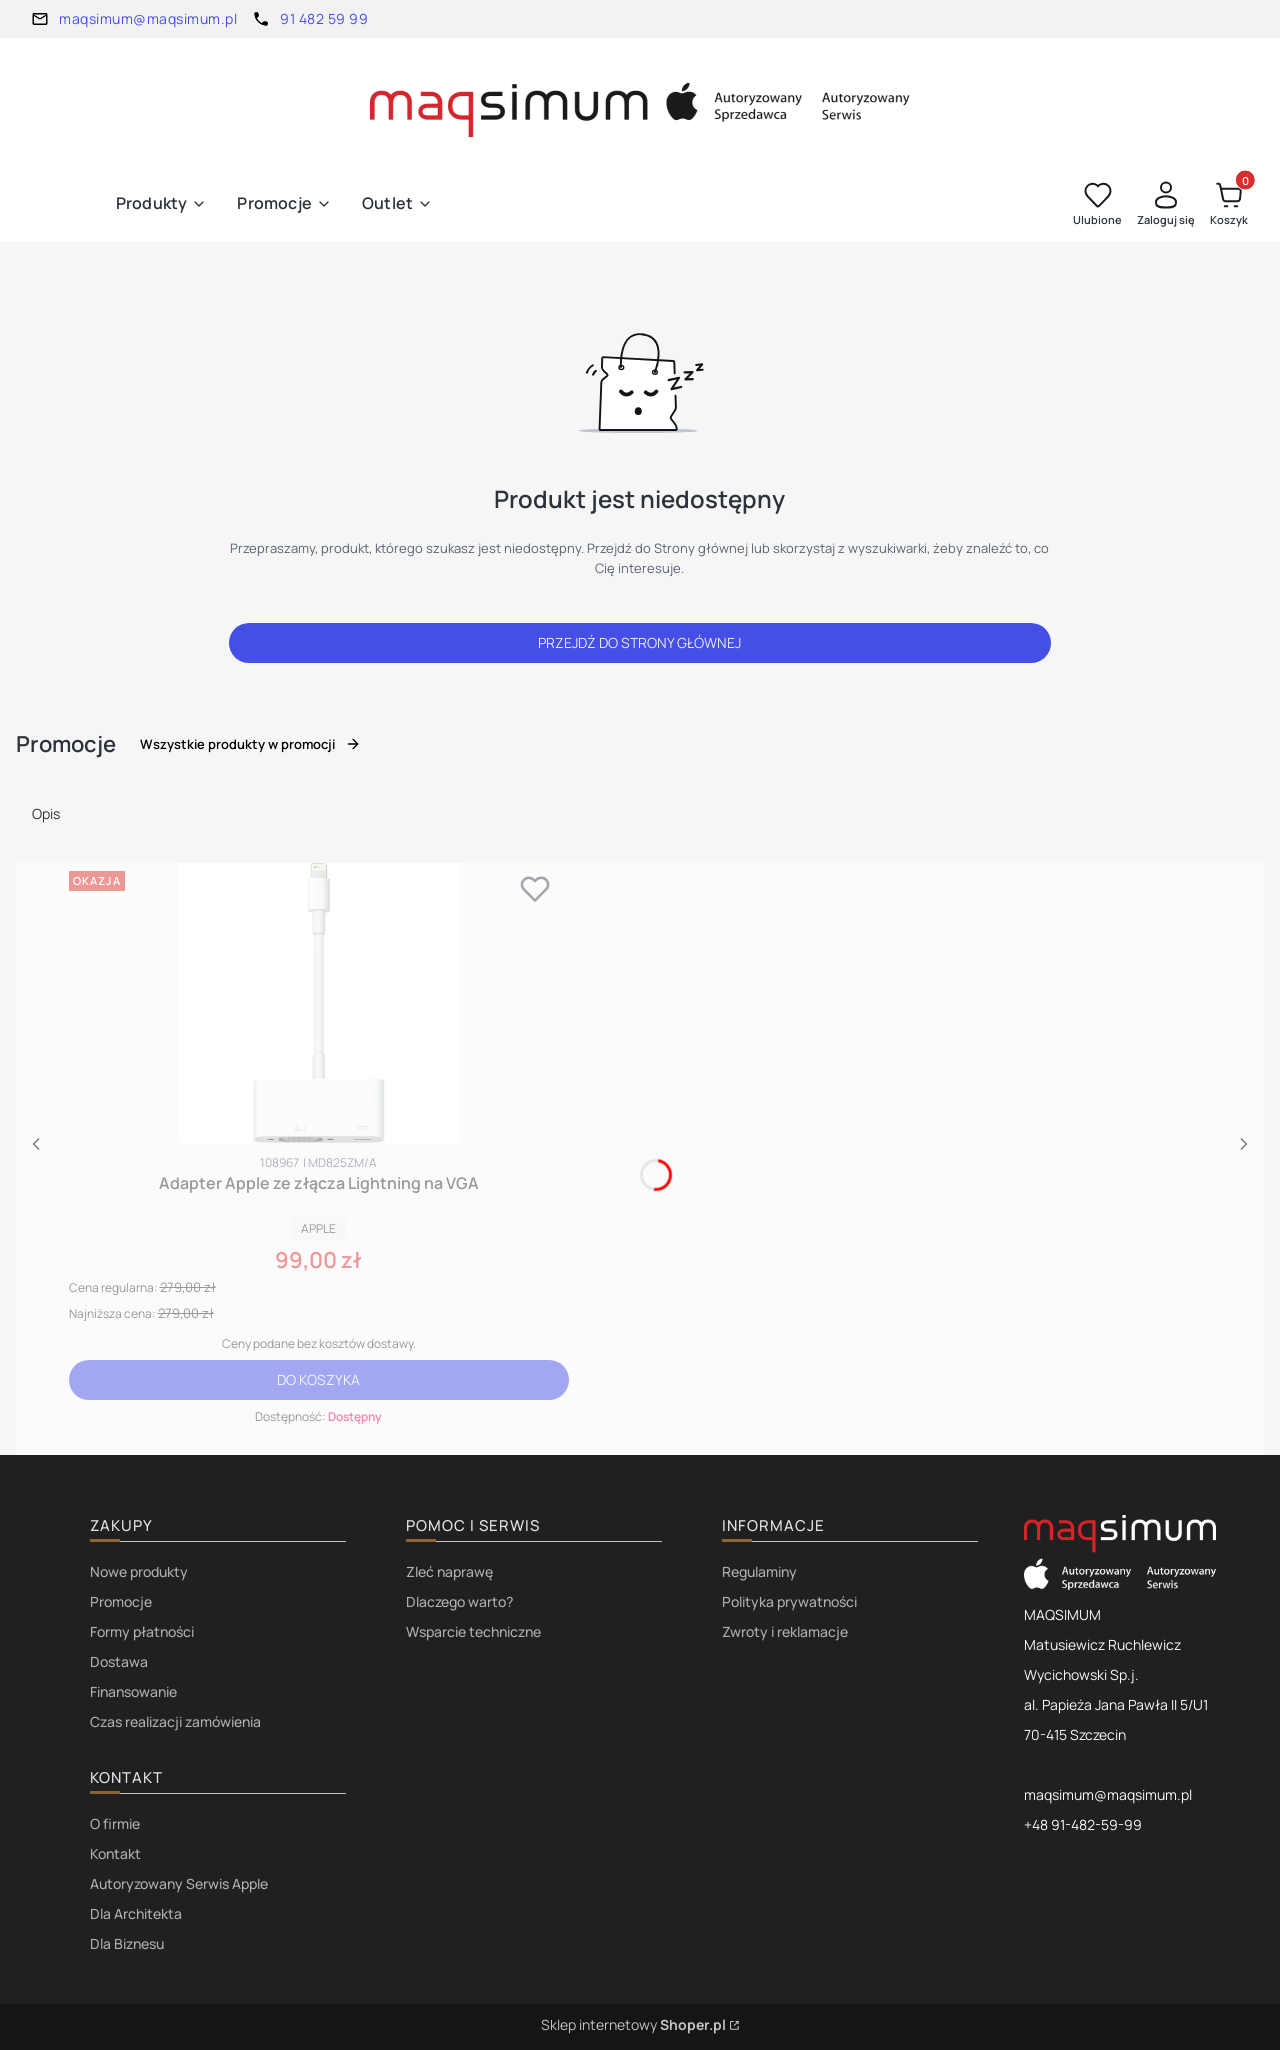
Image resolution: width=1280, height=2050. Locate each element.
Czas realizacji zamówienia (175, 1721)
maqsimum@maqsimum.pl (148, 18)
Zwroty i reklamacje (785, 1631)
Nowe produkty (139, 1571)
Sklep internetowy (633, 2024)
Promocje (121, 1601)
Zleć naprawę (449, 1571)
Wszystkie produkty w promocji (250, 744)
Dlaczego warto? (459, 1601)
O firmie (115, 1823)
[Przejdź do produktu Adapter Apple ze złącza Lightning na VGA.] (319, 1003)
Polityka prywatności (789, 1601)
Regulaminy (759, 1571)
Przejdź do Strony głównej (639, 642)
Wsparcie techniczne (473, 1631)
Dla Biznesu (127, 1943)
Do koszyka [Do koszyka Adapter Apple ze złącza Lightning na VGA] (318, 1379)
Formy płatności (142, 1631)
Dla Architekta (136, 1913)
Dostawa (119, 1661)
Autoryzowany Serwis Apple (179, 1883)
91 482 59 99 (324, 18)
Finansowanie (133, 1691)
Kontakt (115, 1853)
